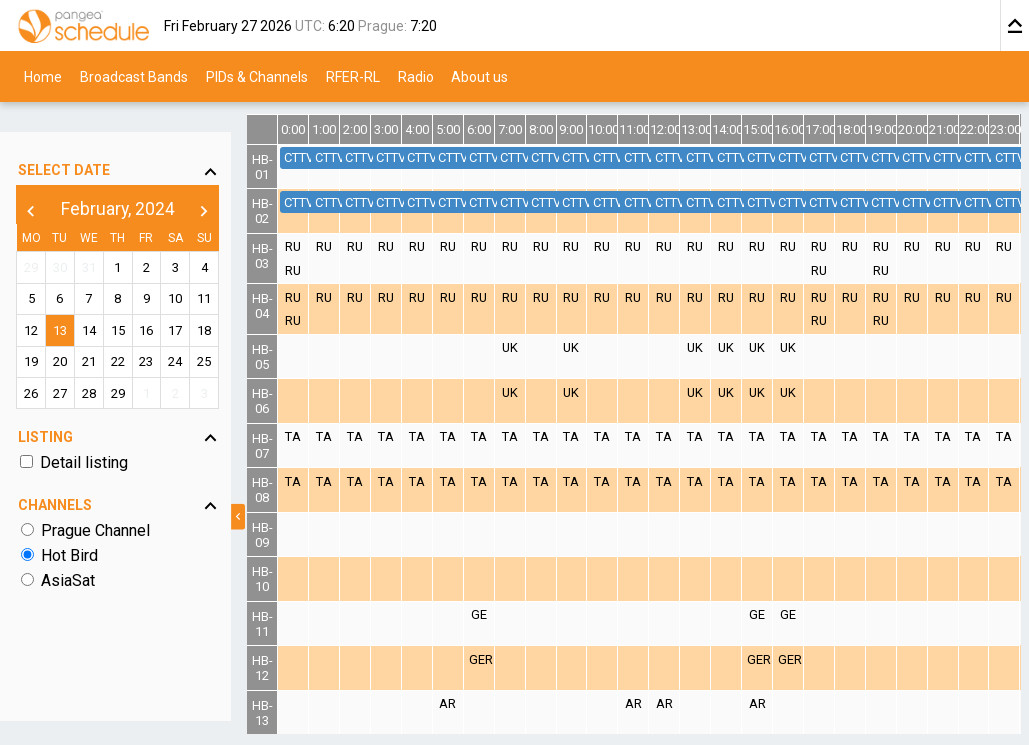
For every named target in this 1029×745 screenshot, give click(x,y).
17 (197, 302)
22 (132, 333)
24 (197, 333)
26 (35, 364)
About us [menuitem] (479, 76)
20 (67, 333)
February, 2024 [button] (132, 181)
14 (100, 302)
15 (132, 302)
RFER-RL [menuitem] (353, 76)
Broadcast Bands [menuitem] (134, 76)
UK (529, 347)
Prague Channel (97, 502)
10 (197, 270)
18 (229, 302)
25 (229, 333)
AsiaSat (70, 552)
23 (165, 333)
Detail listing (86, 434)
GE (499, 614)
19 (35, 333)
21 (100, 333)
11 (229, 270)
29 (35, 239)
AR (469, 703)
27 (67, 364)
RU (320, 246)
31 (100, 239)
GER (502, 659)
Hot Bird (71, 527)
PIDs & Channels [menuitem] (257, 76)
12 (35, 302)
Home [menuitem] (43, 76)
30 (67, 239)
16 (165, 302)
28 (100, 364)
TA (320, 436)
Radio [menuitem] (416, 76)
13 (67, 302)
